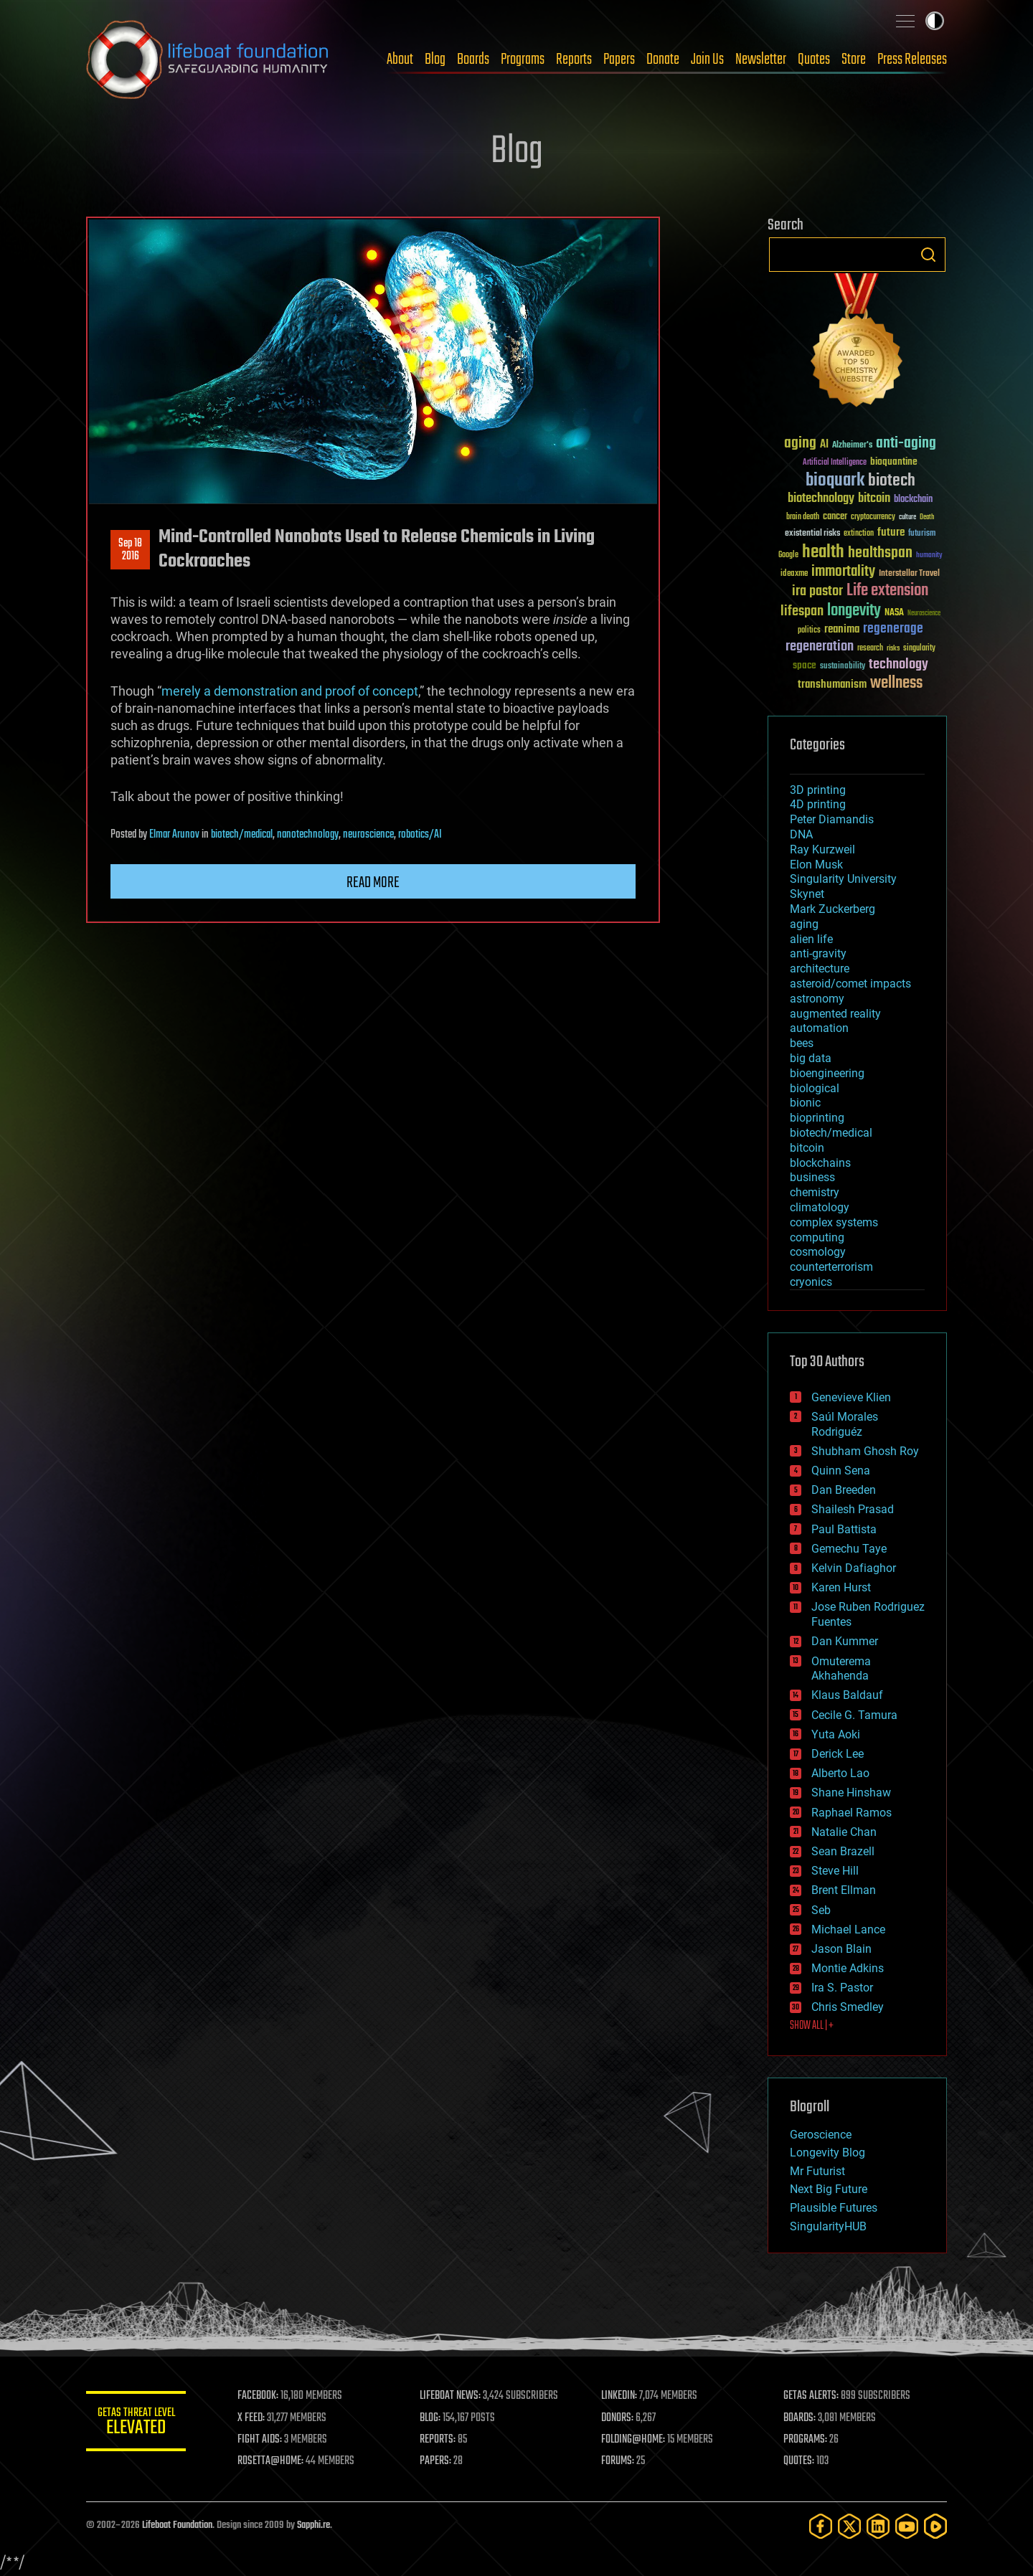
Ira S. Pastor (842, 1987)
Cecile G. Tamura (854, 1715)
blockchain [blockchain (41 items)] (913, 500)
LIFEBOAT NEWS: (450, 2396)
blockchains (820, 1163)
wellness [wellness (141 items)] (896, 683)
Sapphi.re (313, 2525)
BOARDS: (799, 2418)
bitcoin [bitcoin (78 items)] (874, 498)
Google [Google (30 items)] (788, 555)
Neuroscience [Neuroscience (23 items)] (923, 614)
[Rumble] (935, 2526)
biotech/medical (242, 834)
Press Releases (912, 59)
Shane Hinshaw (851, 1792)
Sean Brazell (842, 1851)
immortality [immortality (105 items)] (843, 571)
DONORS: (618, 2418)
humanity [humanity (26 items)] (929, 555)
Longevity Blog (827, 2152)
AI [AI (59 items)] (824, 445)
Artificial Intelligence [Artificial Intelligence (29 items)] (835, 463)
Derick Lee (837, 1754)
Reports (574, 59)
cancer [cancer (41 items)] (835, 517)
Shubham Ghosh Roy (865, 1451)
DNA (801, 834)
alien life (811, 939)
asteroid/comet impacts (850, 983)
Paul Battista (844, 1529)
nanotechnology (308, 834)
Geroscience (821, 2134)
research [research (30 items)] (870, 648)
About (400, 59)
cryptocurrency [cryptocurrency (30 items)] (873, 517)
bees (801, 1043)
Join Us (707, 59)
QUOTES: (798, 2461)
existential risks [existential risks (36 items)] (812, 534)
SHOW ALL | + (812, 2026)
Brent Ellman (843, 1890)
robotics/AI (420, 834)
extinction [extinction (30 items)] (859, 534)
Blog (435, 59)
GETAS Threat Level (136, 2423)
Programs (522, 59)
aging (804, 924)
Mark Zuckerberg (832, 909)
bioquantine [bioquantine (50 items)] (894, 461)
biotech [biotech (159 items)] (891, 481)
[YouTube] (906, 2526)
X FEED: (251, 2418)
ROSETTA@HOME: (271, 2461)
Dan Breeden (843, 1490)
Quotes (814, 59)
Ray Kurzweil (822, 849)
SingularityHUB (828, 2226)
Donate (662, 59)
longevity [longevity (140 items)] (854, 611)
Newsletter (760, 59)
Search (928, 254)
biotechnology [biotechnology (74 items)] (821, 498)
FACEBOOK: (258, 2396)
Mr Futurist (817, 2171)
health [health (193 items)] (823, 552)
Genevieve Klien (851, 1397)
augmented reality (835, 1014)
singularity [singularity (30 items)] (919, 648)
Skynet (807, 894)
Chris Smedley (847, 2007)
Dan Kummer (844, 1641)
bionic (805, 1102)
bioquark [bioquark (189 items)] (835, 480)
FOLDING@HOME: (634, 2439)
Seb (821, 1910)
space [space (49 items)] (804, 665)
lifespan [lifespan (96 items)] (802, 611)
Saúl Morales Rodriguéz (844, 1424)
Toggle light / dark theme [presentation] (934, 20)
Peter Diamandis (832, 819)
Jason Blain (841, 1949)
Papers (619, 59)
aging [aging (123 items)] (800, 444)
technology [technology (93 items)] (898, 665)
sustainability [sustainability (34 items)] (842, 667)
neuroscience (368, 834)
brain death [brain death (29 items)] (802, 517)
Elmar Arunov (174, 834)
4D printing (818, 804)
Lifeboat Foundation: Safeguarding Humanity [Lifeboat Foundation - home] (208, 59)
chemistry (814, 1192)
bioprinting (817, 1117)
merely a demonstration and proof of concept (289, 691)
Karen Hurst (841, 1587)
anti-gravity (818, 953)
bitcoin (807, 1148)
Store (853, 59)
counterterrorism (831, 1267)
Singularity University (843, 879)
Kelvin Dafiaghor (853, 1568)
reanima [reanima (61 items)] (841, 629)
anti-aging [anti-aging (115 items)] (906, 444)
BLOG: (430, 2418)
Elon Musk (816, 864)
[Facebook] (820, 2526)
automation (819, 1028)
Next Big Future (828, 2189)
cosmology (818, 1252)
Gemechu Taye (849, 1548)
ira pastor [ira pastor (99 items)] (817, 591)
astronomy (817, 998)
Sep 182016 (130, 550)
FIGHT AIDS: (260, 2439)
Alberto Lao (840, 1773)
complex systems (834, 1222)
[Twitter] (849, 2526)
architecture (819, 968)
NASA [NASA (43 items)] (894, 613)
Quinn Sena (840, 1470)
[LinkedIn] (878, 2526)
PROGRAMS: (805, 2439)
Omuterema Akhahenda (841, 1668)
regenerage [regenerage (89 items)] (893, 629)
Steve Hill (835, 1870)
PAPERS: (435, 2461)
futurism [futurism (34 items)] (921, 534)
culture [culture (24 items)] (907, 517)
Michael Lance (848, 1929)
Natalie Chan (844, 1832)
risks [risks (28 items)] (893, 648)
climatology (819, 1207)
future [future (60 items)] (891, 532)
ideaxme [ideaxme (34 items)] (794, 574)
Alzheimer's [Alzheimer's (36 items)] (852, 445)
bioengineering (827, 1073)
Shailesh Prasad (852, 1509)
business (812, 1177)
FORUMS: (618, 2461)
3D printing (818, 790)
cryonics (811, 1282)
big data (810, 1058)
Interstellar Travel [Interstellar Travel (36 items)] (909, 574)
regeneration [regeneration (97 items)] (820, 646)
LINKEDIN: (620, 2396)
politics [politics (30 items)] (809, 630)
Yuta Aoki (835, 1734)
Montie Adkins (847, 1968)
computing (817, 1237)
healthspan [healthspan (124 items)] (880, 553)
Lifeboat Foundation (177, 2525)
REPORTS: (438, 2439)
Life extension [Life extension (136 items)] (887, 591)
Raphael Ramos (851, 1812)
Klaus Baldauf (847, 1695)
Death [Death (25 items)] (927, 517)
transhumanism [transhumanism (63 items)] (832, 684)
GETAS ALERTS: (811, 2396)
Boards (473, 59)
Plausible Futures (833, 2208)
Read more (373, 883)
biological (814, 1088)
